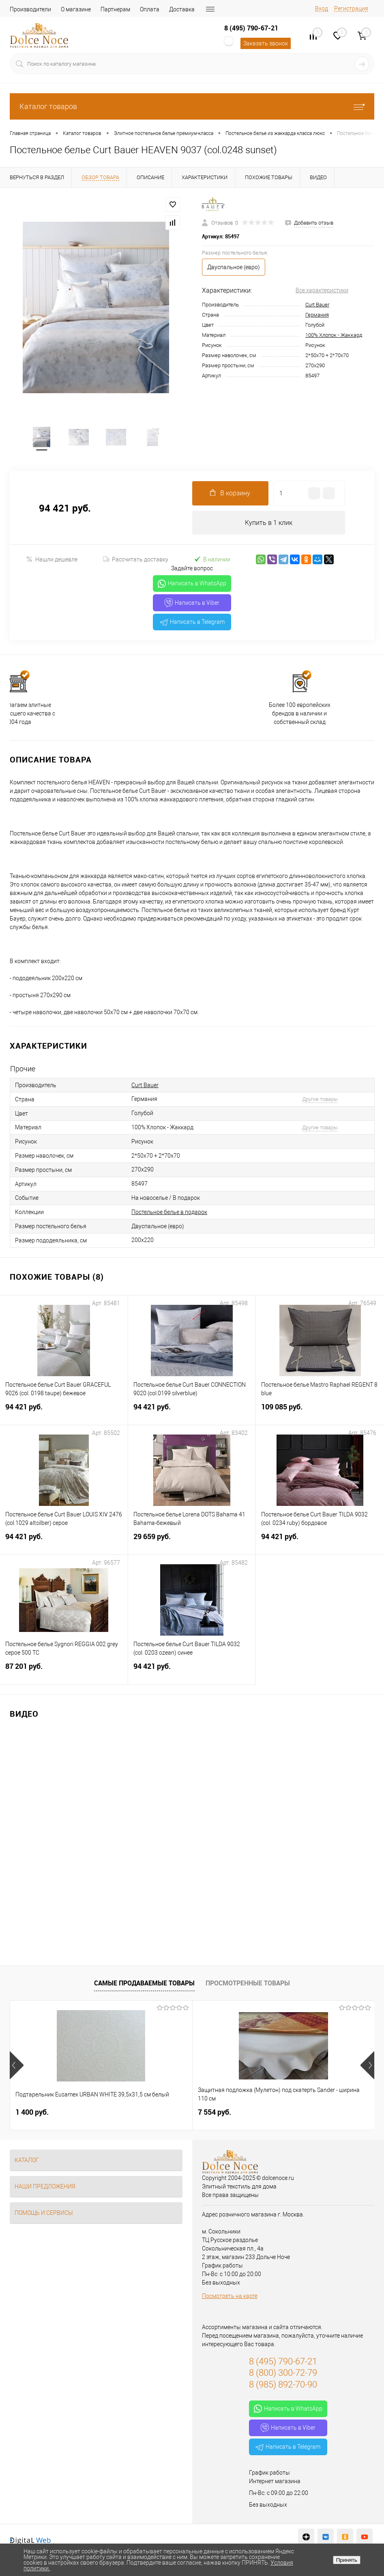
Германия (317, 315)
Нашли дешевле (51, 560)
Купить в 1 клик (268, 523)
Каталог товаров (192, 106)
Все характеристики (322, 290)
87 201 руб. (63, 1672)
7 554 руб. (153, 2113)
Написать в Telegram (192, 623)
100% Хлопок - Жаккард (333, 335)
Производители (30, 9)
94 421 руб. (63, 1412)
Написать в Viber (192, 604)
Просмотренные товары (248, 1984)
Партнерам (115, 9)
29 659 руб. (192, 1542)
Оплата (149, 9)
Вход (321, 8)
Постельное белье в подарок (169, 1213)
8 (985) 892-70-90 (283, 2386)
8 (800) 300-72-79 (283, 2374)
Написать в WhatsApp (192, 584)
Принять (346, 2560)
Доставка (182, 9)
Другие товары (320, 1100)
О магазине (76, 9)
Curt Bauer (317, 305)
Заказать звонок (265, 43)
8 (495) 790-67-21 (251, 28)
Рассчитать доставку (135, 560)
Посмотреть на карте (229, 2296)
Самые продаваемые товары (144, 1984)
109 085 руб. (320, 1412)
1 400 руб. (32, 2113)
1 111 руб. (275, 2113)
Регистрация (351, 8)
